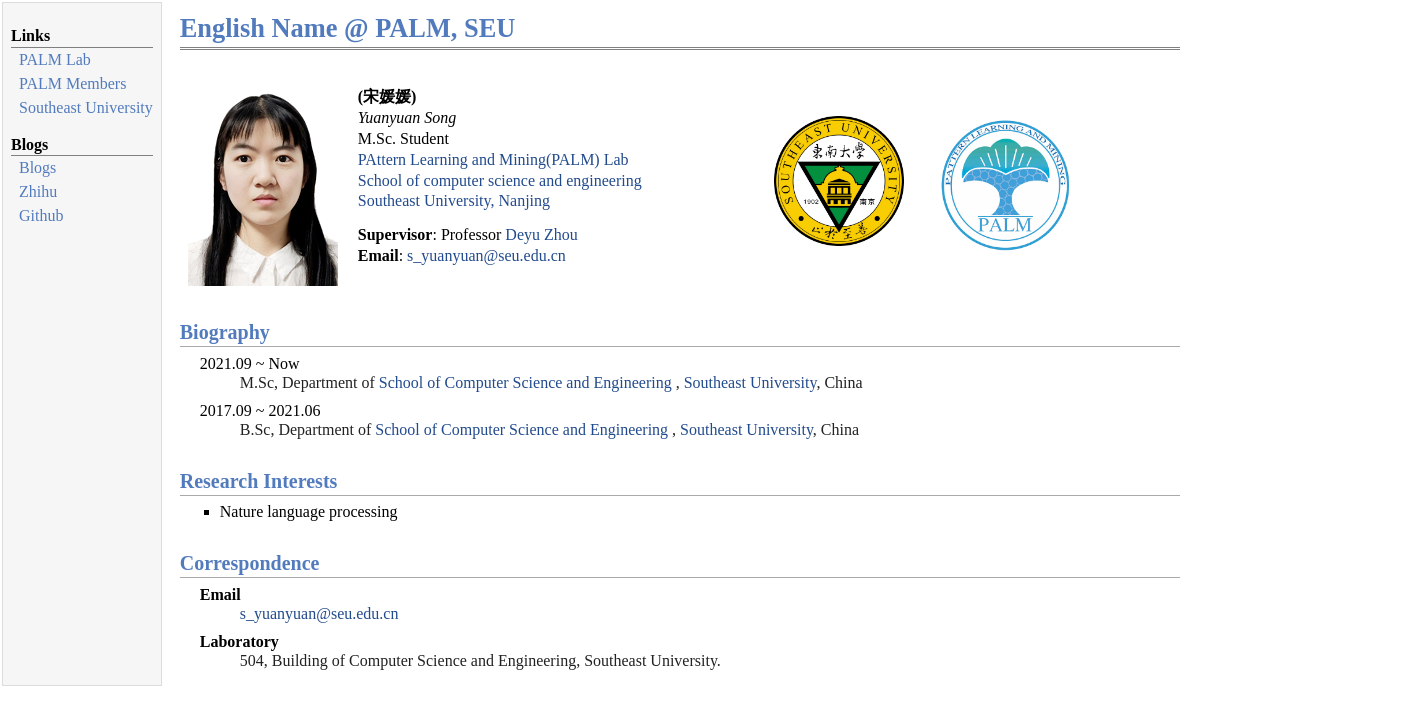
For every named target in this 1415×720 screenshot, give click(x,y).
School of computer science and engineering (500, 180)
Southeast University (86, 107)
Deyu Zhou (541, 234)
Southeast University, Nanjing (454, 200)
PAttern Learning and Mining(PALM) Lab (493, 159)
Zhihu (38, 191)
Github (41, 215)
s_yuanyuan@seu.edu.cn (486, 255)
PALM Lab (55, 59)
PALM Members (72, 83)
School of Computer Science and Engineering (525, 382)
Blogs (37, 167)
